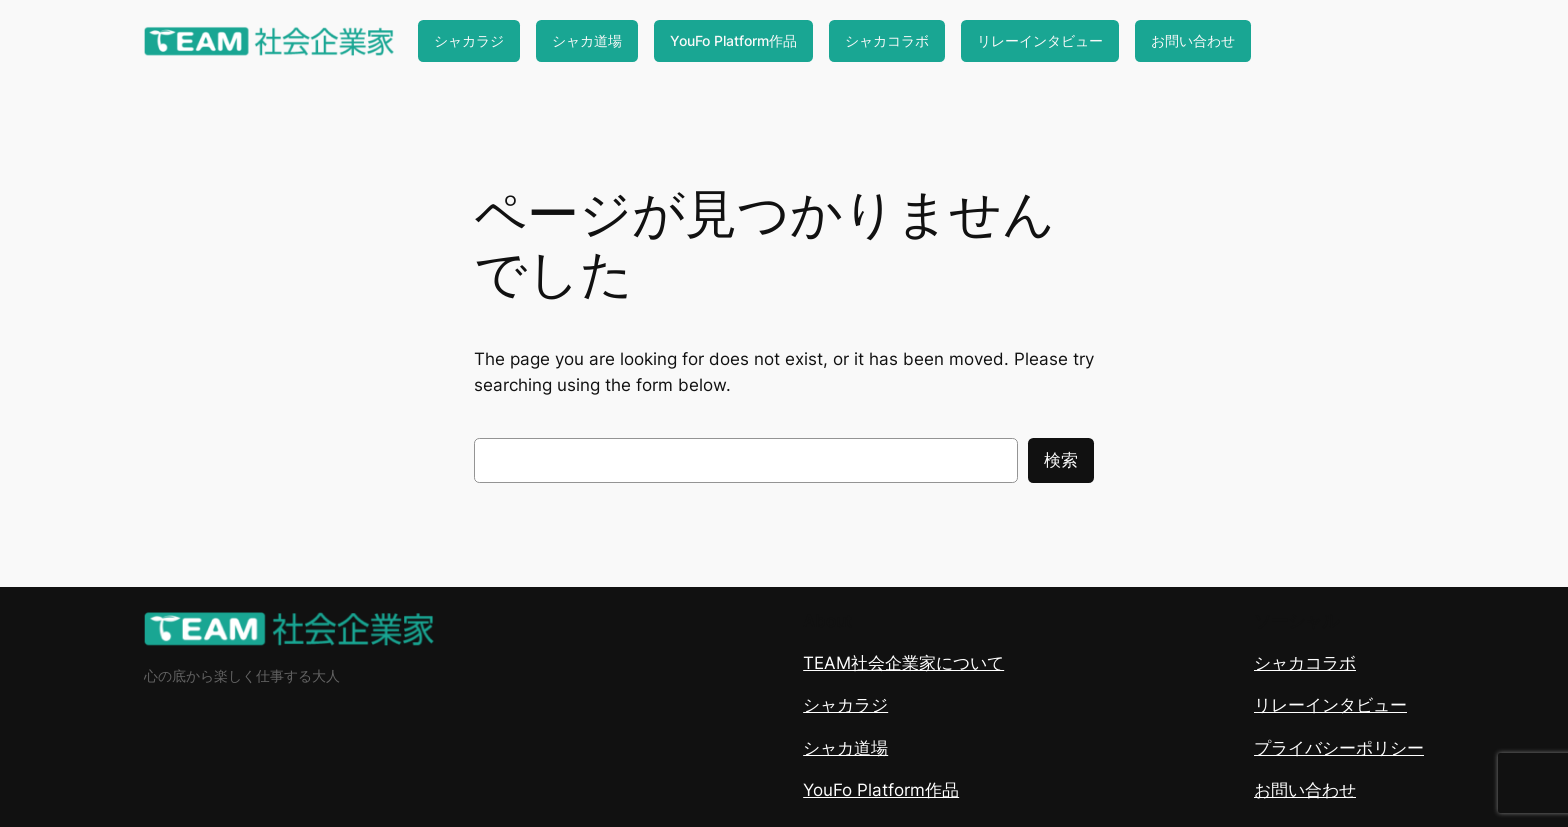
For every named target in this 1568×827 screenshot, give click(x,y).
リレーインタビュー (1040, 40)
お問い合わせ (1193, 40)
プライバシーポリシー (1339, 748)
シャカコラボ (887, 40)
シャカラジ (469, 40)
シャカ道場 (587, 40)
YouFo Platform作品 (733, 40)
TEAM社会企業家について (903, 663)
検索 (1061, 460)
